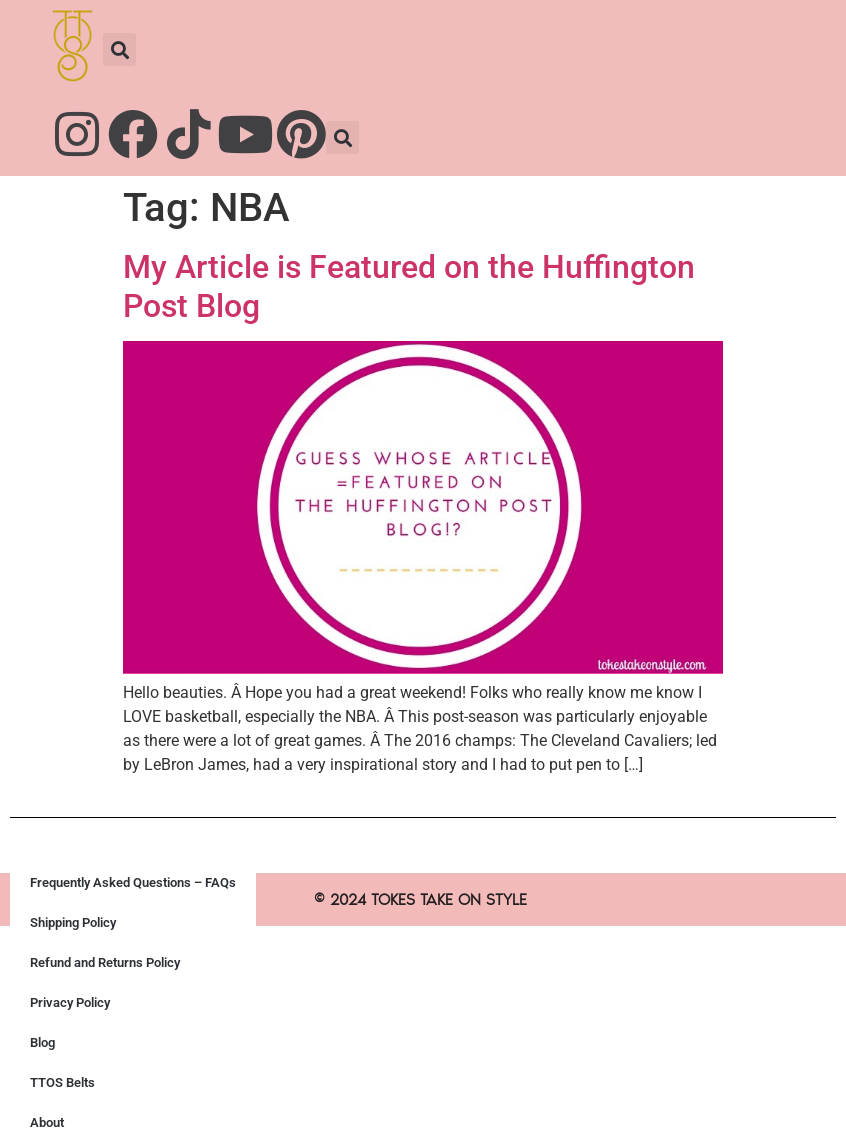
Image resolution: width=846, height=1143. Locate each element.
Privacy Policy (70, 1002)
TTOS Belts (62, 1082)
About (47, 1122)
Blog (42, 1042)
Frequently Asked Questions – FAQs (133, 882)
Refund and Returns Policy (105, 962)
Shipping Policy (73, 922)
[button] (119, 49)
